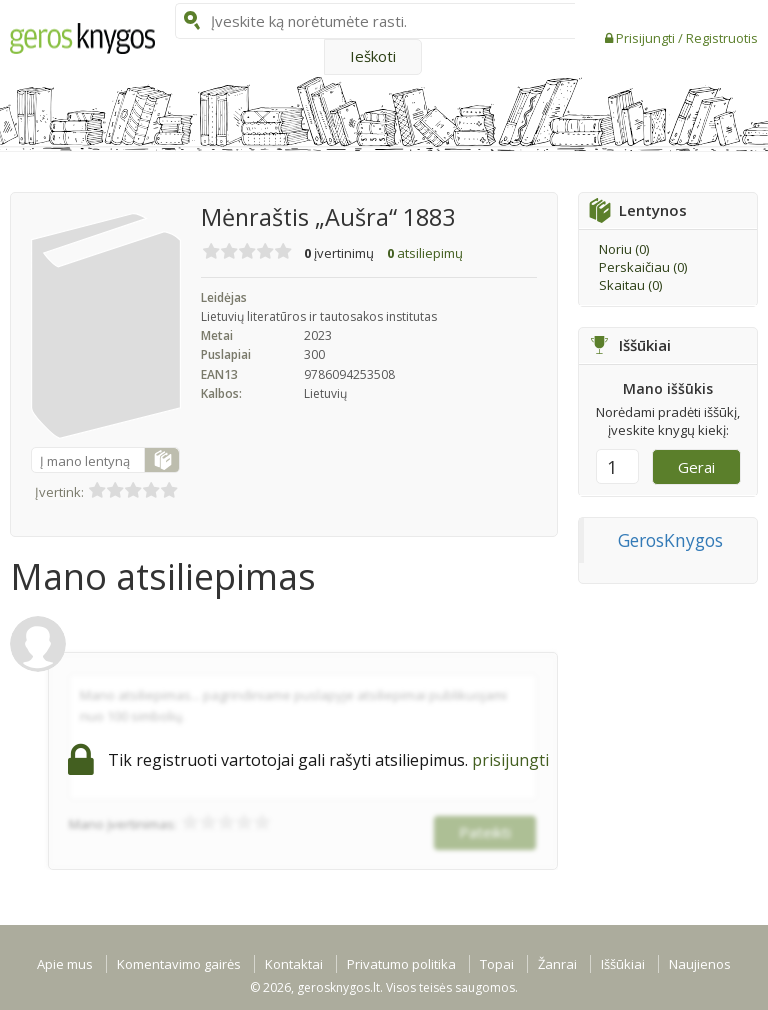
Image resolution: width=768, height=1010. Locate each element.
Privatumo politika (401, 964)
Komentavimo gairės (179, 964)
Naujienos (700, 964)
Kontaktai (294, 964)
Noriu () (624, 249)
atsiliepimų (425, 253)
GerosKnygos (670, 540)
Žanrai (557, 964)
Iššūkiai (623, 964)
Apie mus (65, 964)
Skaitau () (630, 285)
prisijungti (510, 760)
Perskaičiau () (643, 267)
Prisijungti (647, 38)
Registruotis (722, 38)
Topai (497, 964)
